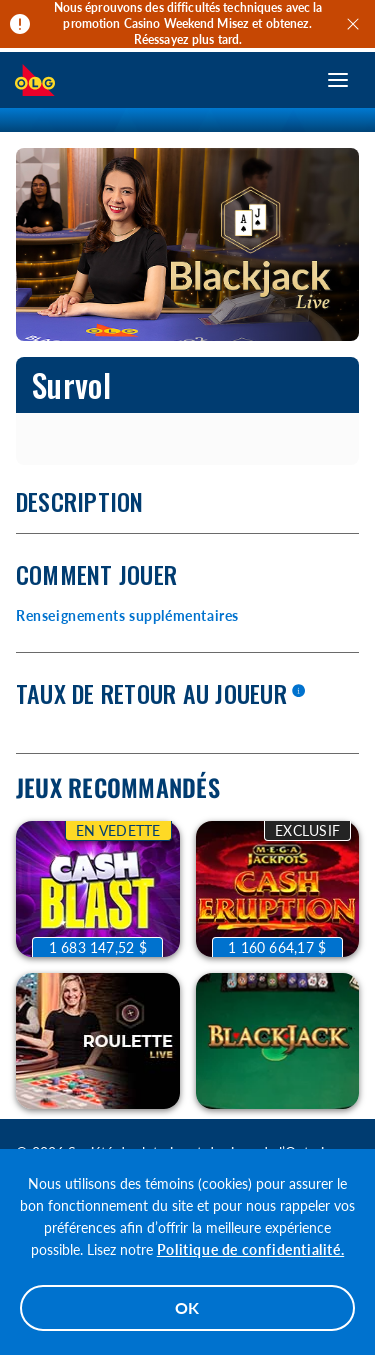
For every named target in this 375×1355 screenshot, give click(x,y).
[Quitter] (355, 24)
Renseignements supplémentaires (127, 615)
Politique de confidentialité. (250, 1249)
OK (188, 1307)
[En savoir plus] (298, 692)
